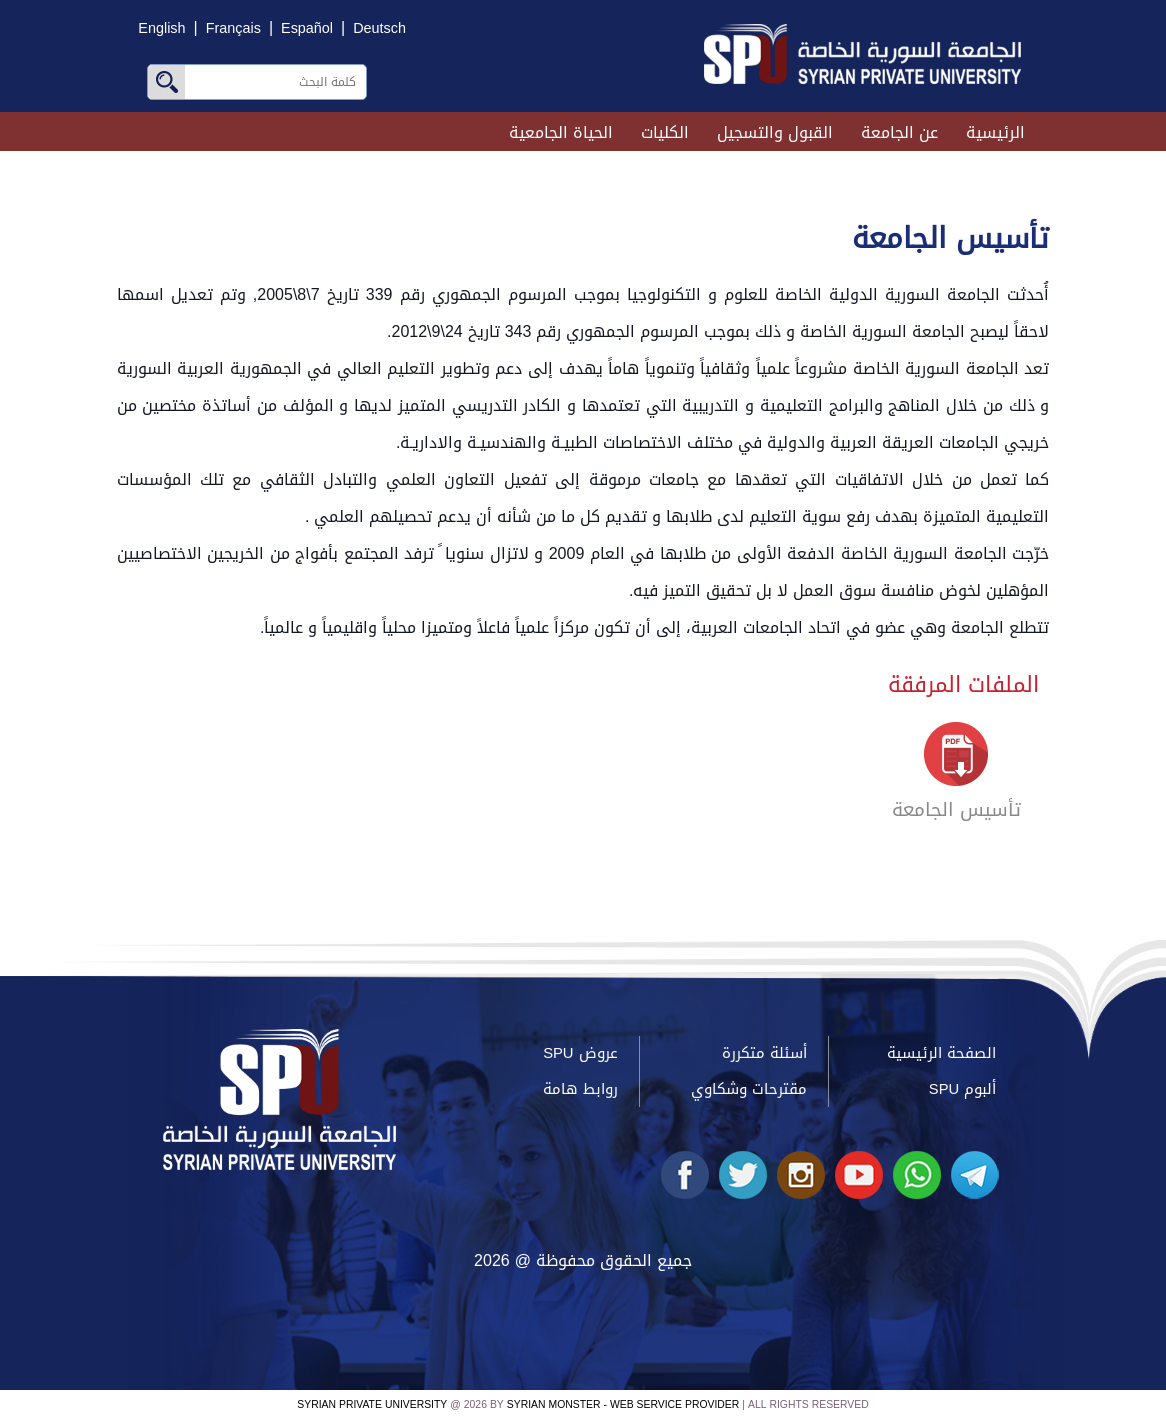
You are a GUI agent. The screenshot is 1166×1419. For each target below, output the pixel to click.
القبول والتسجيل (775, 132)
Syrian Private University (372, 1404)
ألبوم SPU (962, 1089)
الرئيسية (995, 132)
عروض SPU (580, 1053)
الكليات (665, 132)
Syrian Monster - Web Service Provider (623, 1404)
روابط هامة (580, 1089)
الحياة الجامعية (561, 132)
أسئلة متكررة (764, 1053)
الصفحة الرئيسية (941, 1053)
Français (233, 28)
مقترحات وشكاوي (749, 1089)
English (161, 28)
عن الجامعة (899, 132)
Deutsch (379, 28)
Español (307, 28)
